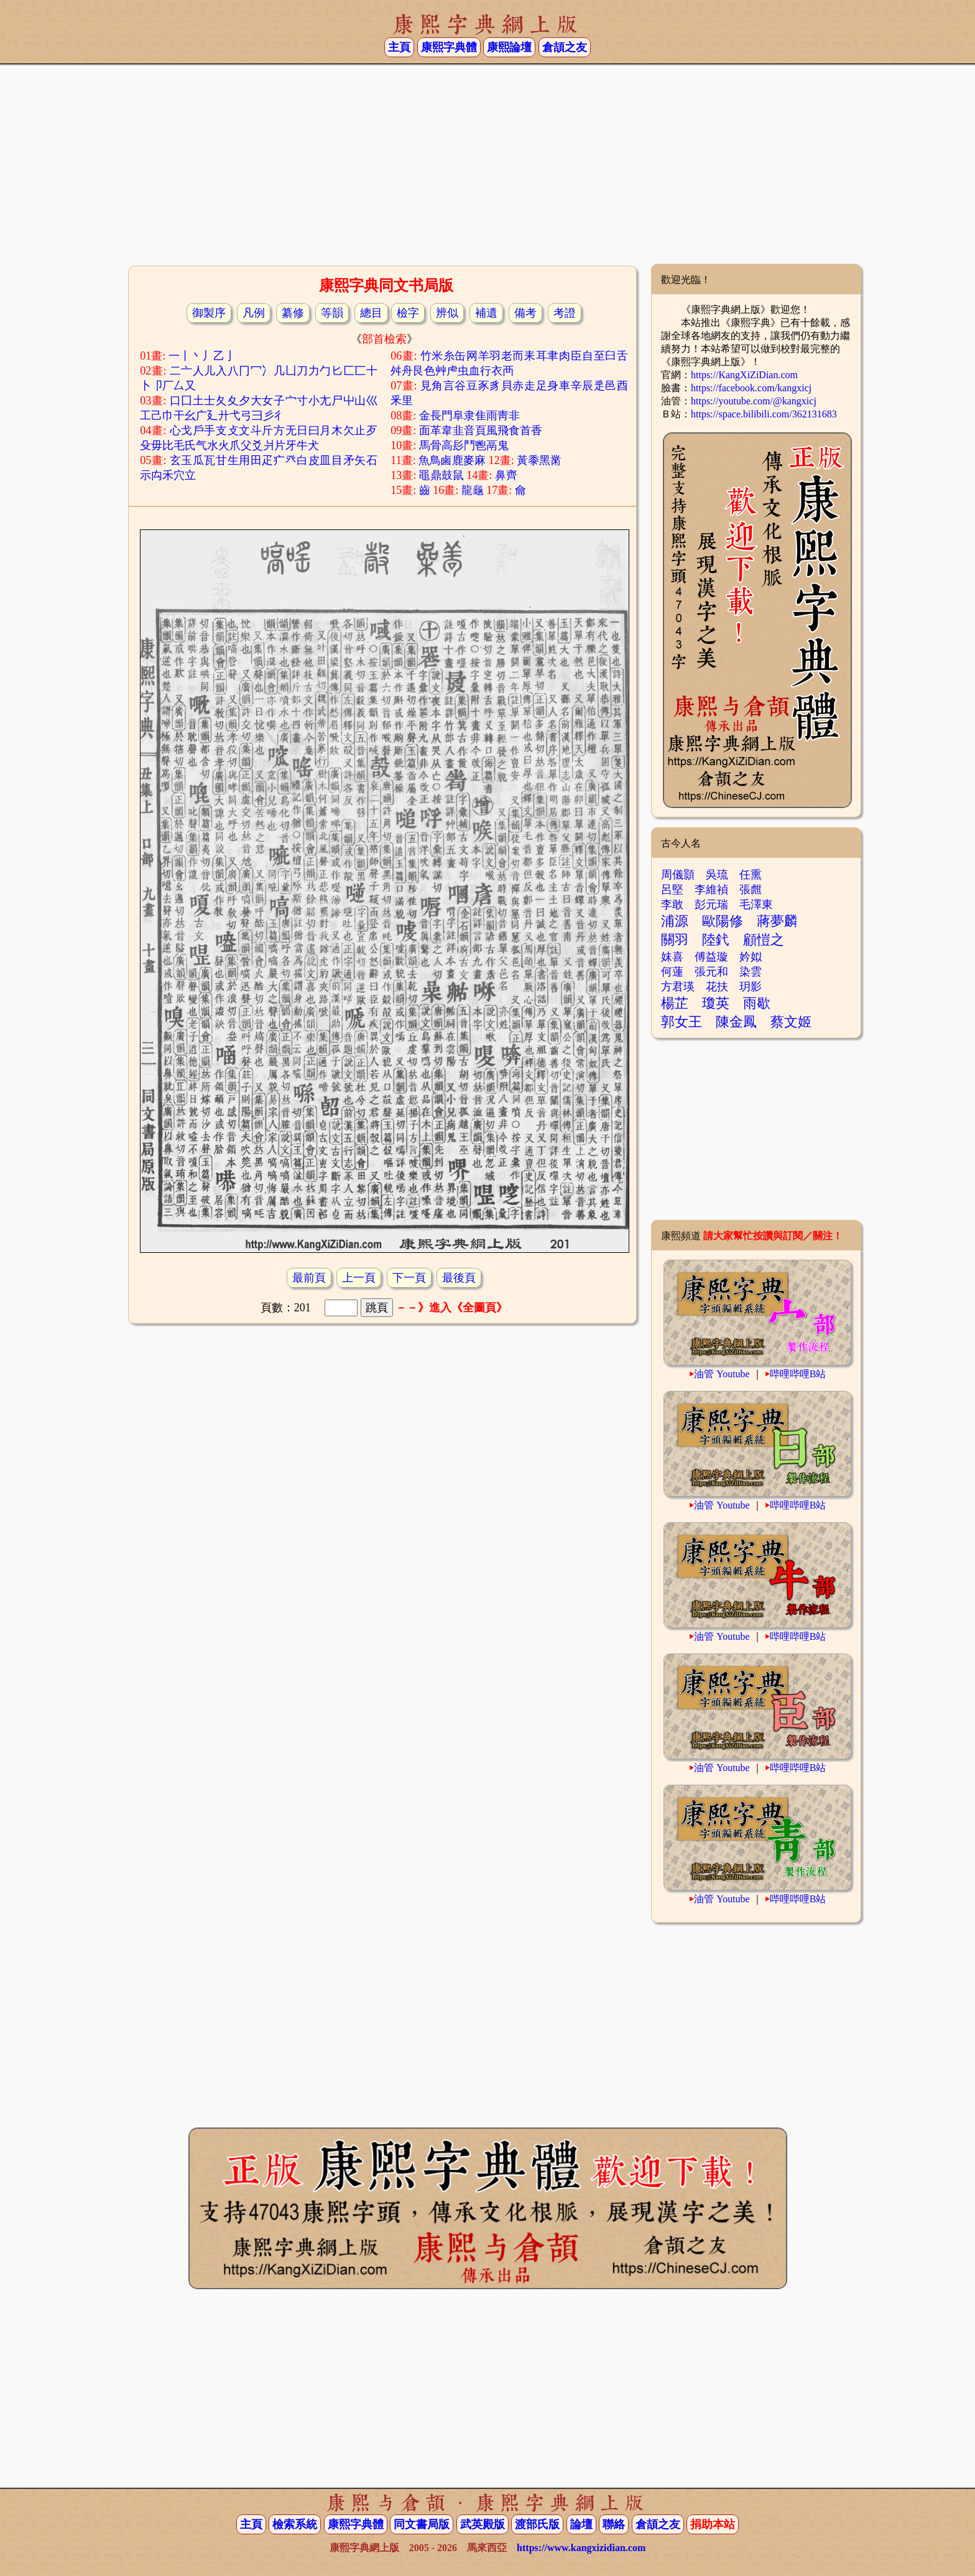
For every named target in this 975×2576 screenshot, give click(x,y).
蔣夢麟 (777, 921)
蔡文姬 (790, 1022)
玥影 (750, 986)
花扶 (717, 986)
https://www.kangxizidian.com (581, 2547)
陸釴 (715, 939)
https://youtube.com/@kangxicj (753, 401)
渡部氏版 (537, 2524)
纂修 (293, 313)
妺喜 (672, 957)
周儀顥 (678, 874)
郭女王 (681, 1022)
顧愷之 (763, 939)
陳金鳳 (736, 1022)
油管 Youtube (722, 1374)
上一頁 (359, 1278)
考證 (564, 313)
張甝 (750, 889)
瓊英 (715, 1003)
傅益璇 (711, 957)
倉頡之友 (564, 47)
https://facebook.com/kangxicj (751, 388)
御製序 (209, 313)
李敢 (672, 904)
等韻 (332, 313)
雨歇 (756, 1003)
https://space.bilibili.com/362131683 (764, 414)
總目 (371, 313)
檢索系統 (294, 2524)
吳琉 (717, 874)
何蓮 (672, 971)
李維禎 (711, 889)
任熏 (750, 874)
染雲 (750, 971)
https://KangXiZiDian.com (744, 375)
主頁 (399, 47)
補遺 (486, 313)
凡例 (254, 313)
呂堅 (672, 889)
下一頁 (409, 1278)
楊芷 (674, 1003)
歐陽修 (722, 921)
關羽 (674, 939)
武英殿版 (482, 2524)
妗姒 (750, 957)
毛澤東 (756, 904)
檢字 (408, 313)
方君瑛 (678, 986)
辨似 (447, 313)
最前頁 (309, 1278)
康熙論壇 (509, 47)
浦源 (674, 921)
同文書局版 (422, 2524)
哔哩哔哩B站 (798, 1374)
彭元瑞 (711, 904)
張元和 (711, 971)
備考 (525, 313)
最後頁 (459, 1278)
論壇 (581, 2524)
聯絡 (614, 2524)
